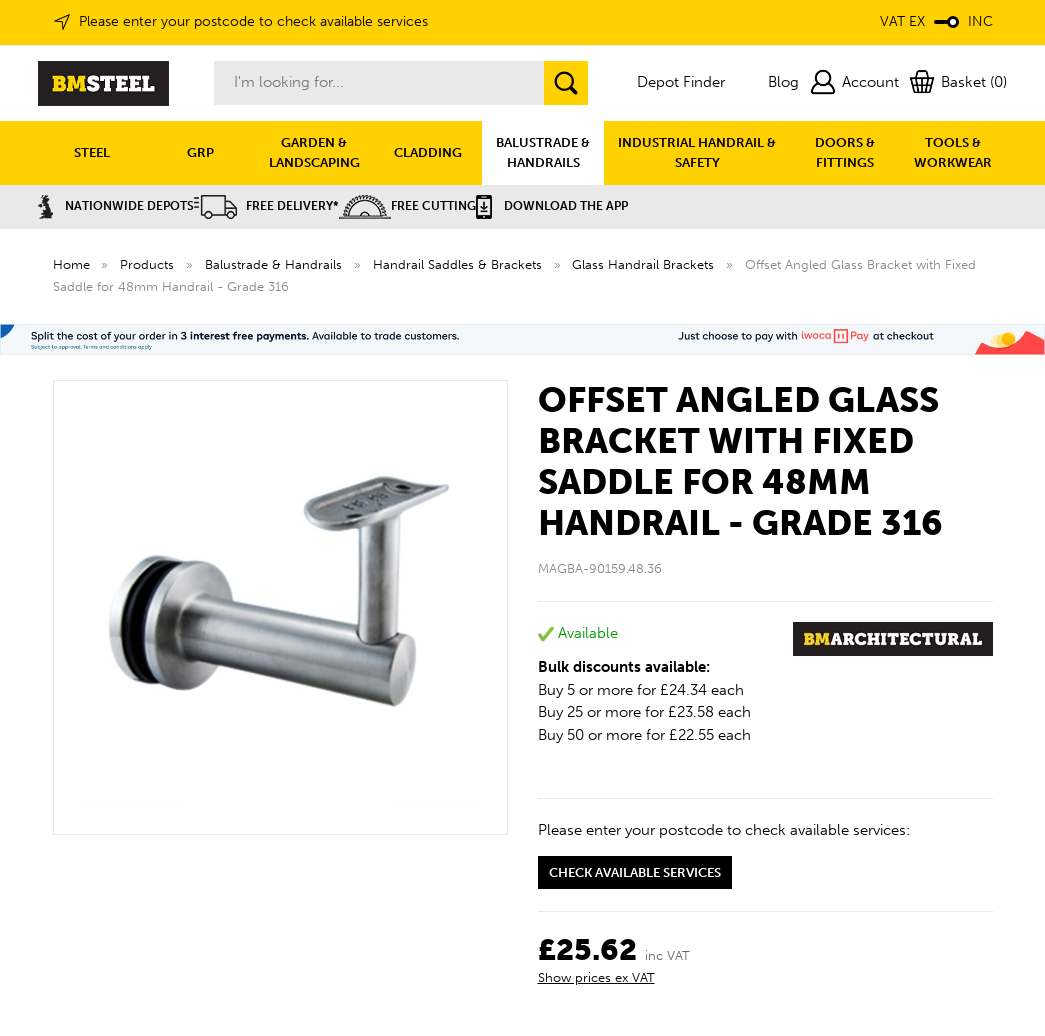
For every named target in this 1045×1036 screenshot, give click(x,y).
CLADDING (428, 152)
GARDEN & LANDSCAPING (314, 152)
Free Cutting (407, 206)
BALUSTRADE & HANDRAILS (543, 152)
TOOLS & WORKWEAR (953, 152)
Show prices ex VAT (596, 977)
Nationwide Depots (116, 206)
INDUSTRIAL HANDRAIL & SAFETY (697, 152)
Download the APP (552, 206)
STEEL (92, 152)
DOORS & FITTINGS (845, 152)
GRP (200, 152)
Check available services (635, 872)
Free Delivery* (266, 206)
